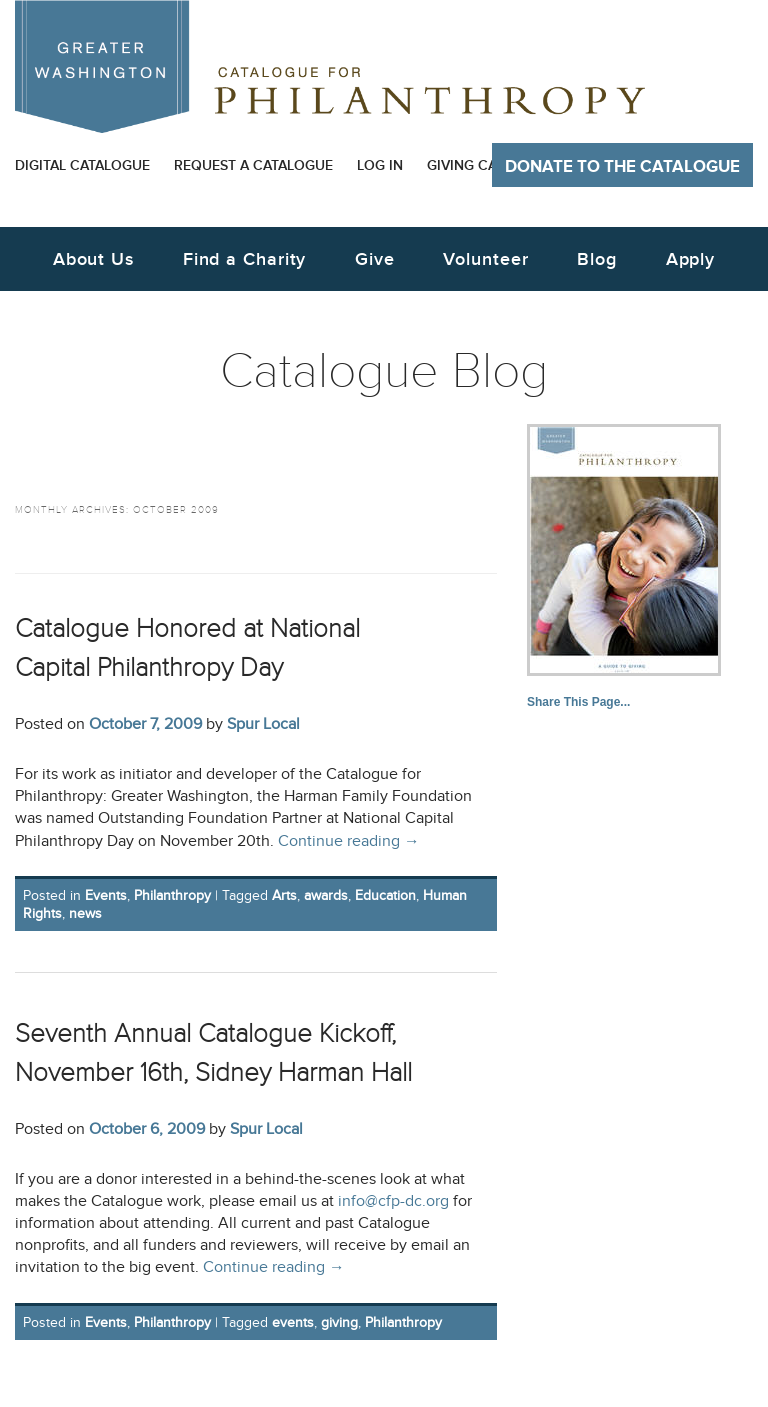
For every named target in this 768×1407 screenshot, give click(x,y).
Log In (380, 165)
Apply (691, 259)
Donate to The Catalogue (622, 167)
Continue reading (349, 841)
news (85, 913)
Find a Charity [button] (245, 259)
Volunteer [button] (485, 259)
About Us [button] (93, 259)
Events (106, 895)
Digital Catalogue (82, 165)
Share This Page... (578, 702)
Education (385, 895)
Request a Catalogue (253, 165)
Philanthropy (172, 895)
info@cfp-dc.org (393, 1201)
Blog (597, 259)
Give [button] (375, 259)
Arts (284, 895)
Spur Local (263, 724)
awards (326, 895)
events (293, 1322)
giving (339, 1322)
